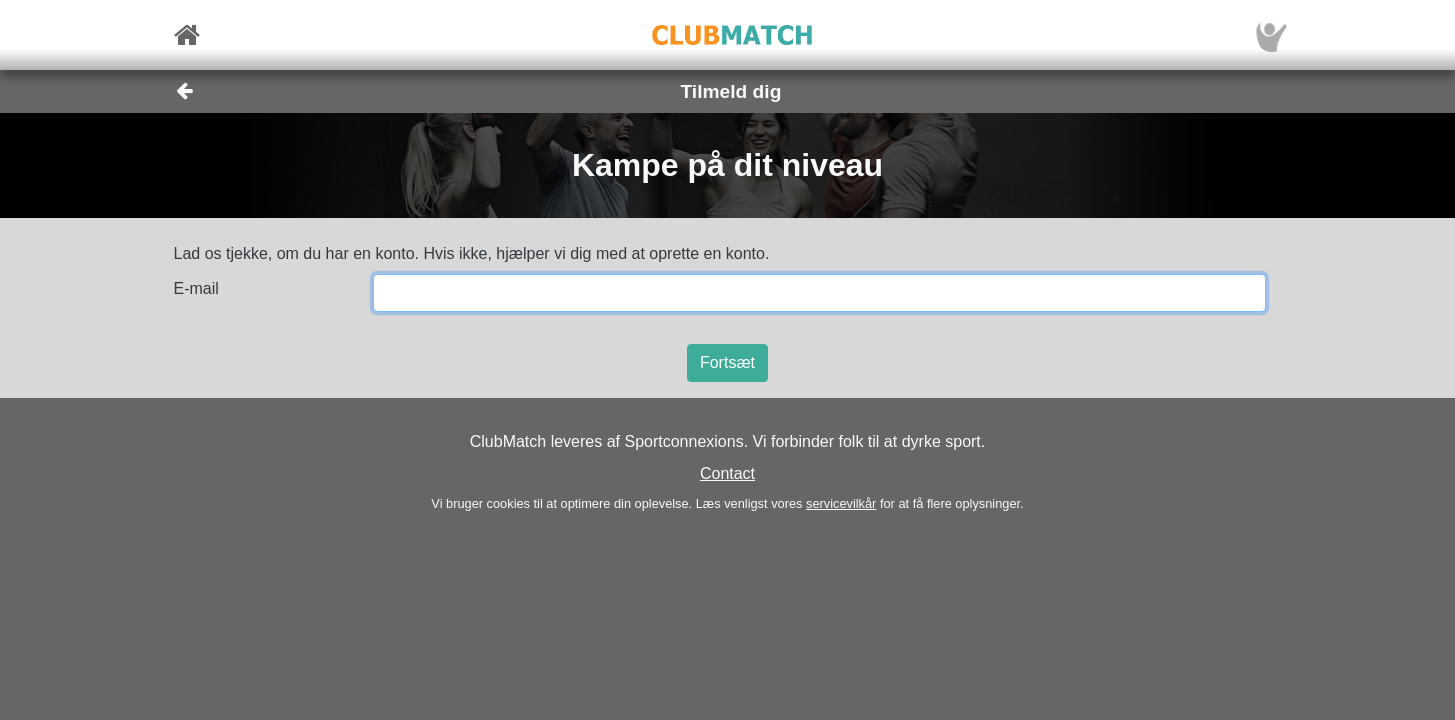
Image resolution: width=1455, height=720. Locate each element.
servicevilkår (841, 503)
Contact (727, 473)
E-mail (196, 288)
